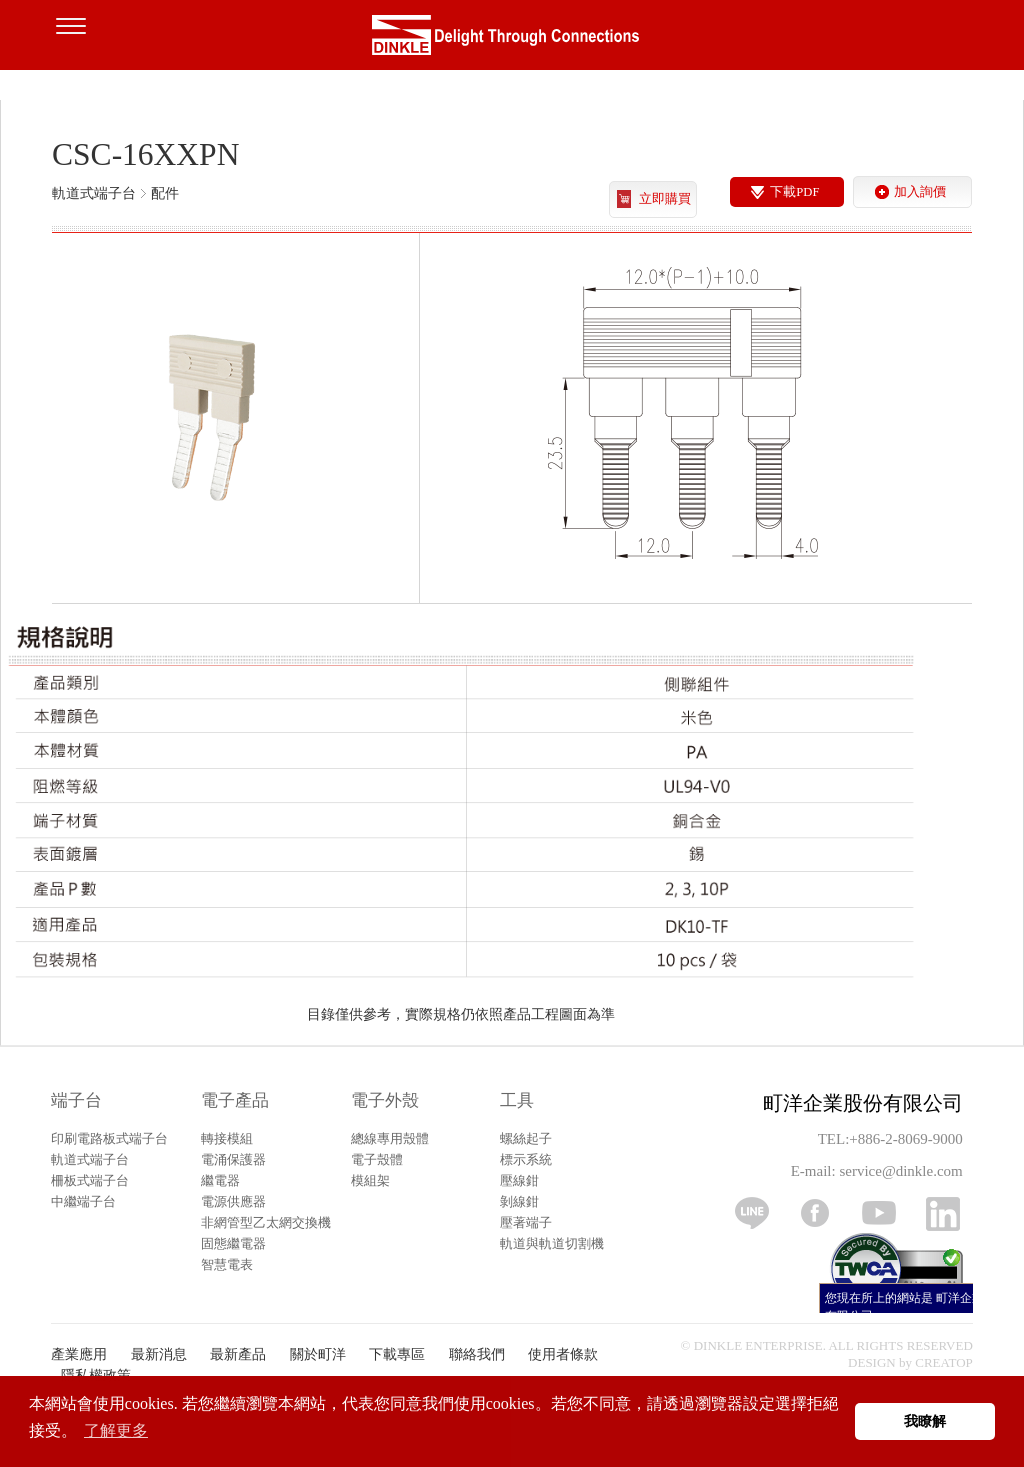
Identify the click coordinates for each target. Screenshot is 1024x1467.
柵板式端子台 (90, 1180)
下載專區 (397, 1354)
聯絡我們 (477, 1354)
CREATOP (944, 1362)
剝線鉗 (519, 1201)
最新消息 (159, 1354)
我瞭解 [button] (925, 1421)
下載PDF (794, 192)
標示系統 (526, 1159)
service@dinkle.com (900, 1171)
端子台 (76, 1100)
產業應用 (79, 1354)
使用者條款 (563, 1354)
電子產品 (235, 1100)
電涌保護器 (233, 1159)
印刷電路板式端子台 (109, 1138)
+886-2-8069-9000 (905, 1139)
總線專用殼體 (390, 1138)
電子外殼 (385, 1100)
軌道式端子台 (90, 1159)
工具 (517, 1100)
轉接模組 (227, 1138)
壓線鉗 (519, 1180)
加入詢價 (920, 192)
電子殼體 (377, 1159)
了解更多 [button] (116, 1430)
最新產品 (238, 1354)
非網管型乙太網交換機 (266, 1222)
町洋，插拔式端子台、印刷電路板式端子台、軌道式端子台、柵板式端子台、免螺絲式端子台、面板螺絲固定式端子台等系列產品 (512, 40)
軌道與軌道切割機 (552, 1243)
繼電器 (220, 1180)
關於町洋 (318, 1354)
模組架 (370, 1180)
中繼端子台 (83, 1201)
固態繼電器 (233, 1243)
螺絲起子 (526, 1138)
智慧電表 (227, 1264)
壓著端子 (526, 1222)
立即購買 (665, 199)
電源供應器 (233, 1201)
